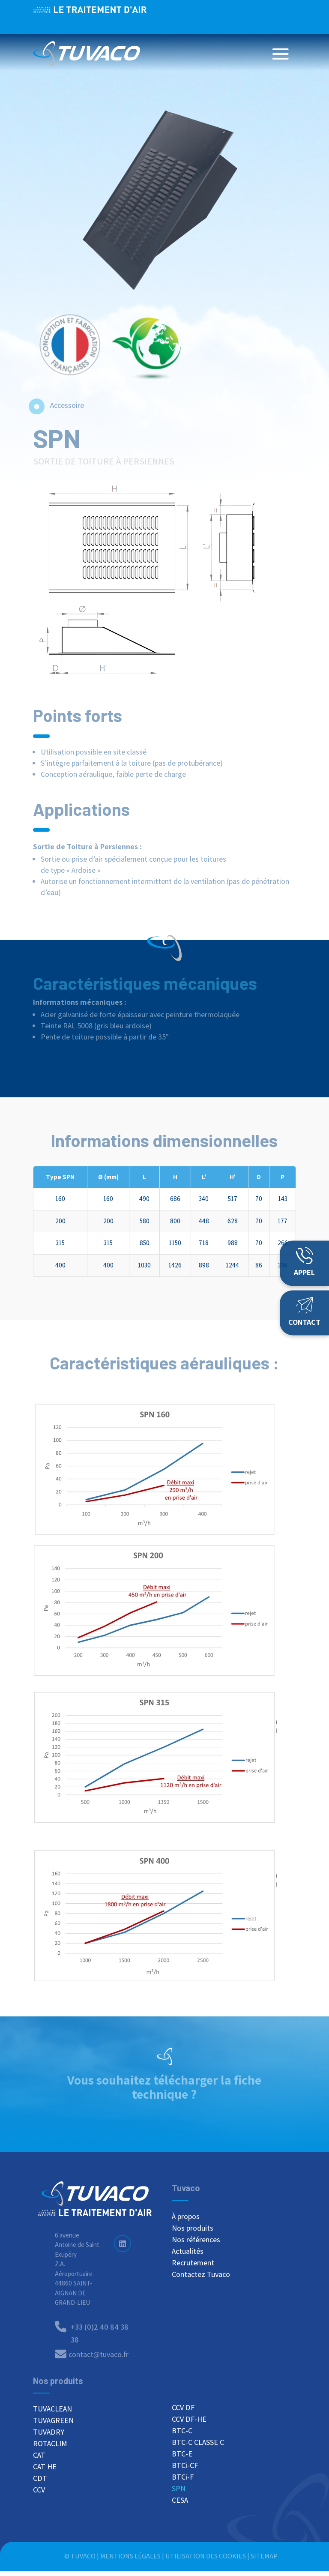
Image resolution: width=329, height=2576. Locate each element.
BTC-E (182, 2458)
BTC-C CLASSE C (198, 2447)
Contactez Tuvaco (201, 2279)
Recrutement (193, 2267)
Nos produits (192, 2233)
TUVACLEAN (52, 2414)
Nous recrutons (162, 16)
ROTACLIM (50, 2448)
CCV (39, 2495)
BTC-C (182, 2435)
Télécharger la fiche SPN (164, 2116)
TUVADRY (48, 2437)
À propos (186, 2221)
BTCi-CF (185, 2470)
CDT (40, 2483)
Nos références (196, 2244)
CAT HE (45, 2471)
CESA (180, 2504)
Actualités (187, 2256)
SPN (178, 2493)
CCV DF (183, 2412)
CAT (39, 2460)
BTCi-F (183, 2481)
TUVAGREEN (53, 2425)
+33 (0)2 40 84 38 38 (247, 16)
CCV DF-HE (189, 2423)
